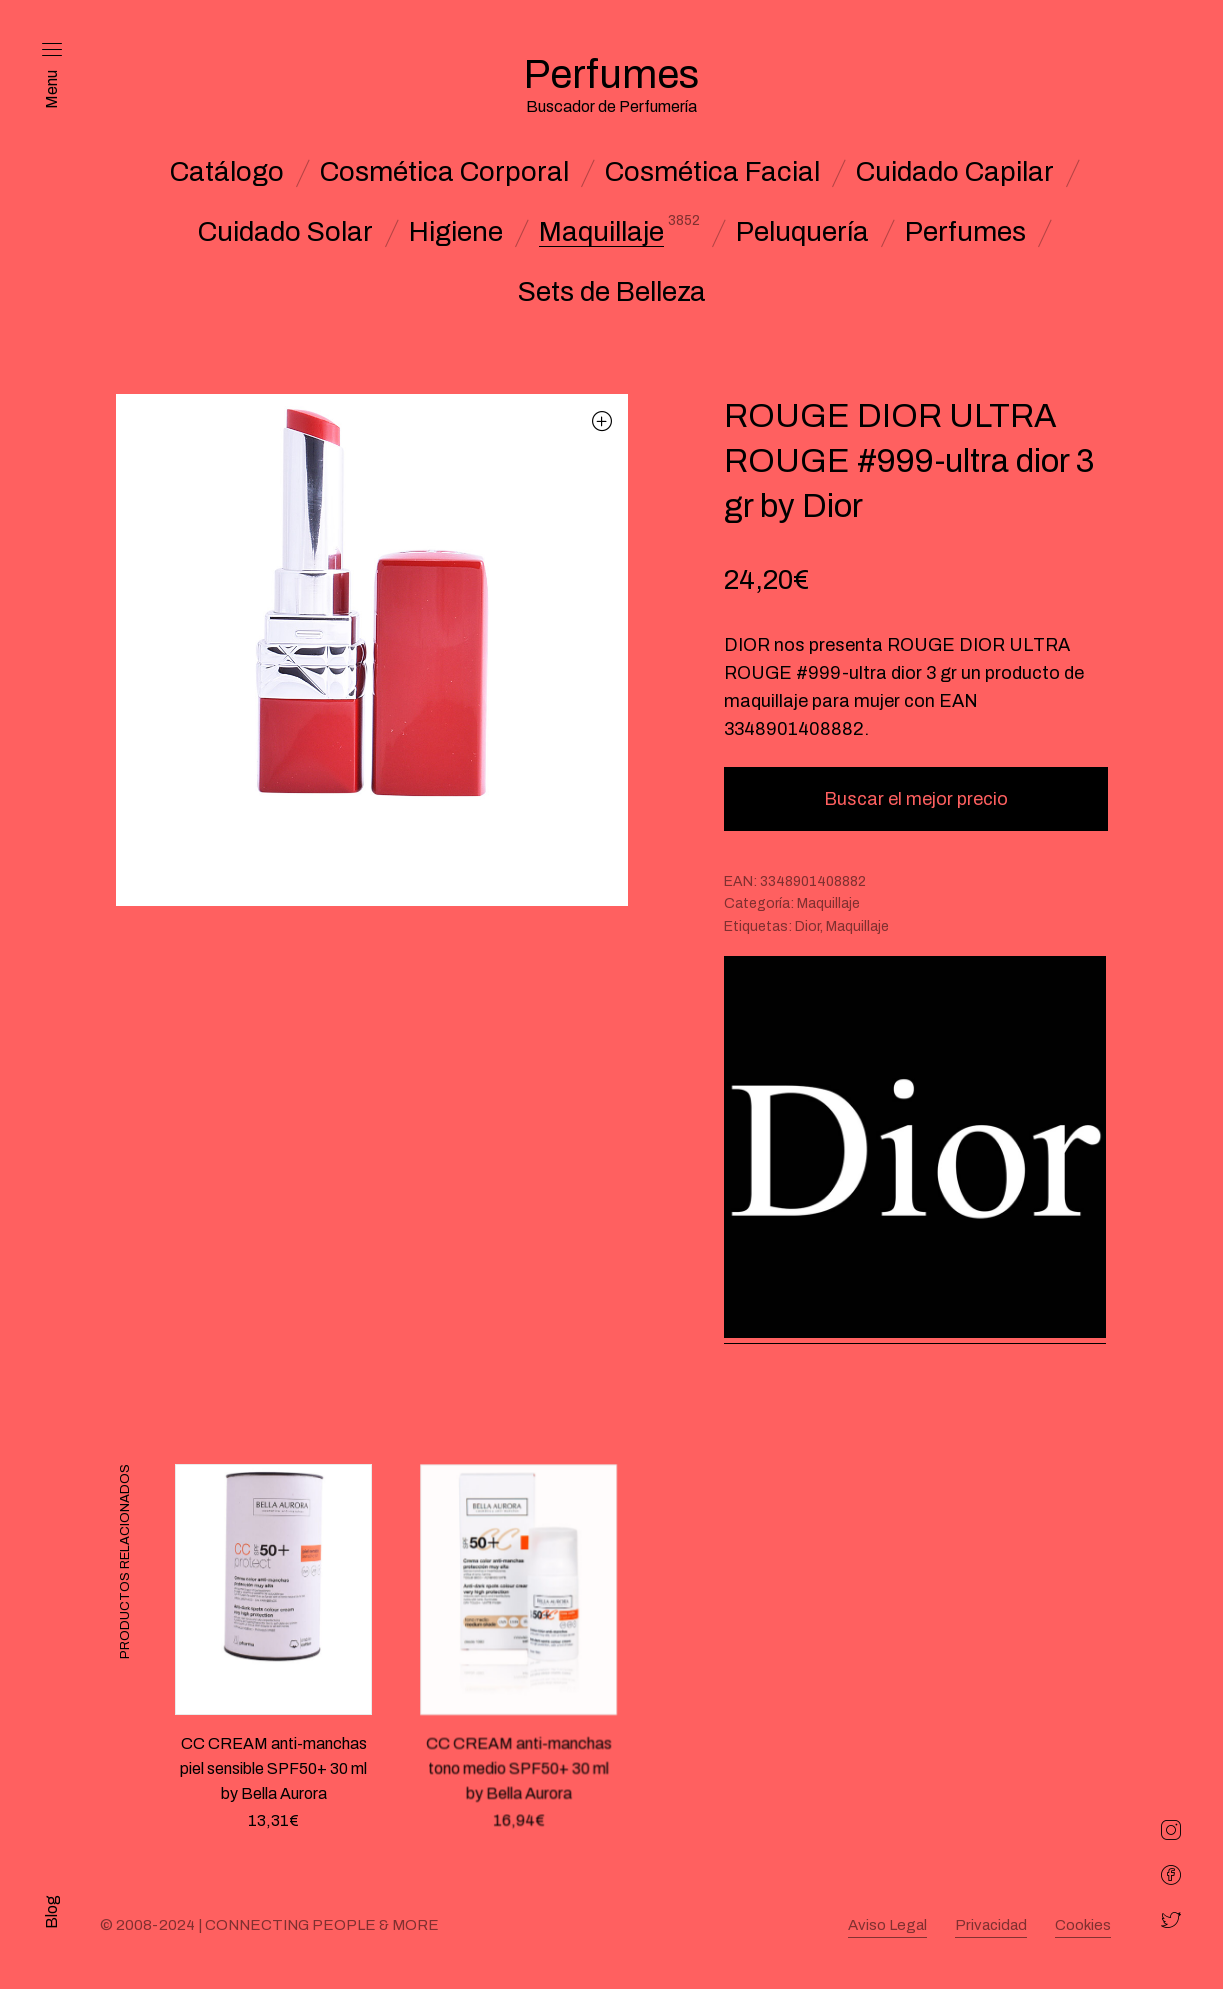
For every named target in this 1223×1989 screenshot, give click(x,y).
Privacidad (991, 1925)
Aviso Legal (887, 1925)
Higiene (456, 232)
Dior (807, 926)
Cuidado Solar (285, 232)
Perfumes (965, 232)
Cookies (1083, 1925)
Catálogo (227, 172)
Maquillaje (601, 232)
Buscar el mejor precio (916, 799)
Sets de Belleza (612, 292)
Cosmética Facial (712, 172)
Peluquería (802, 232)
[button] (602, 420)
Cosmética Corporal (444, 172)
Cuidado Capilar (955, 172)
